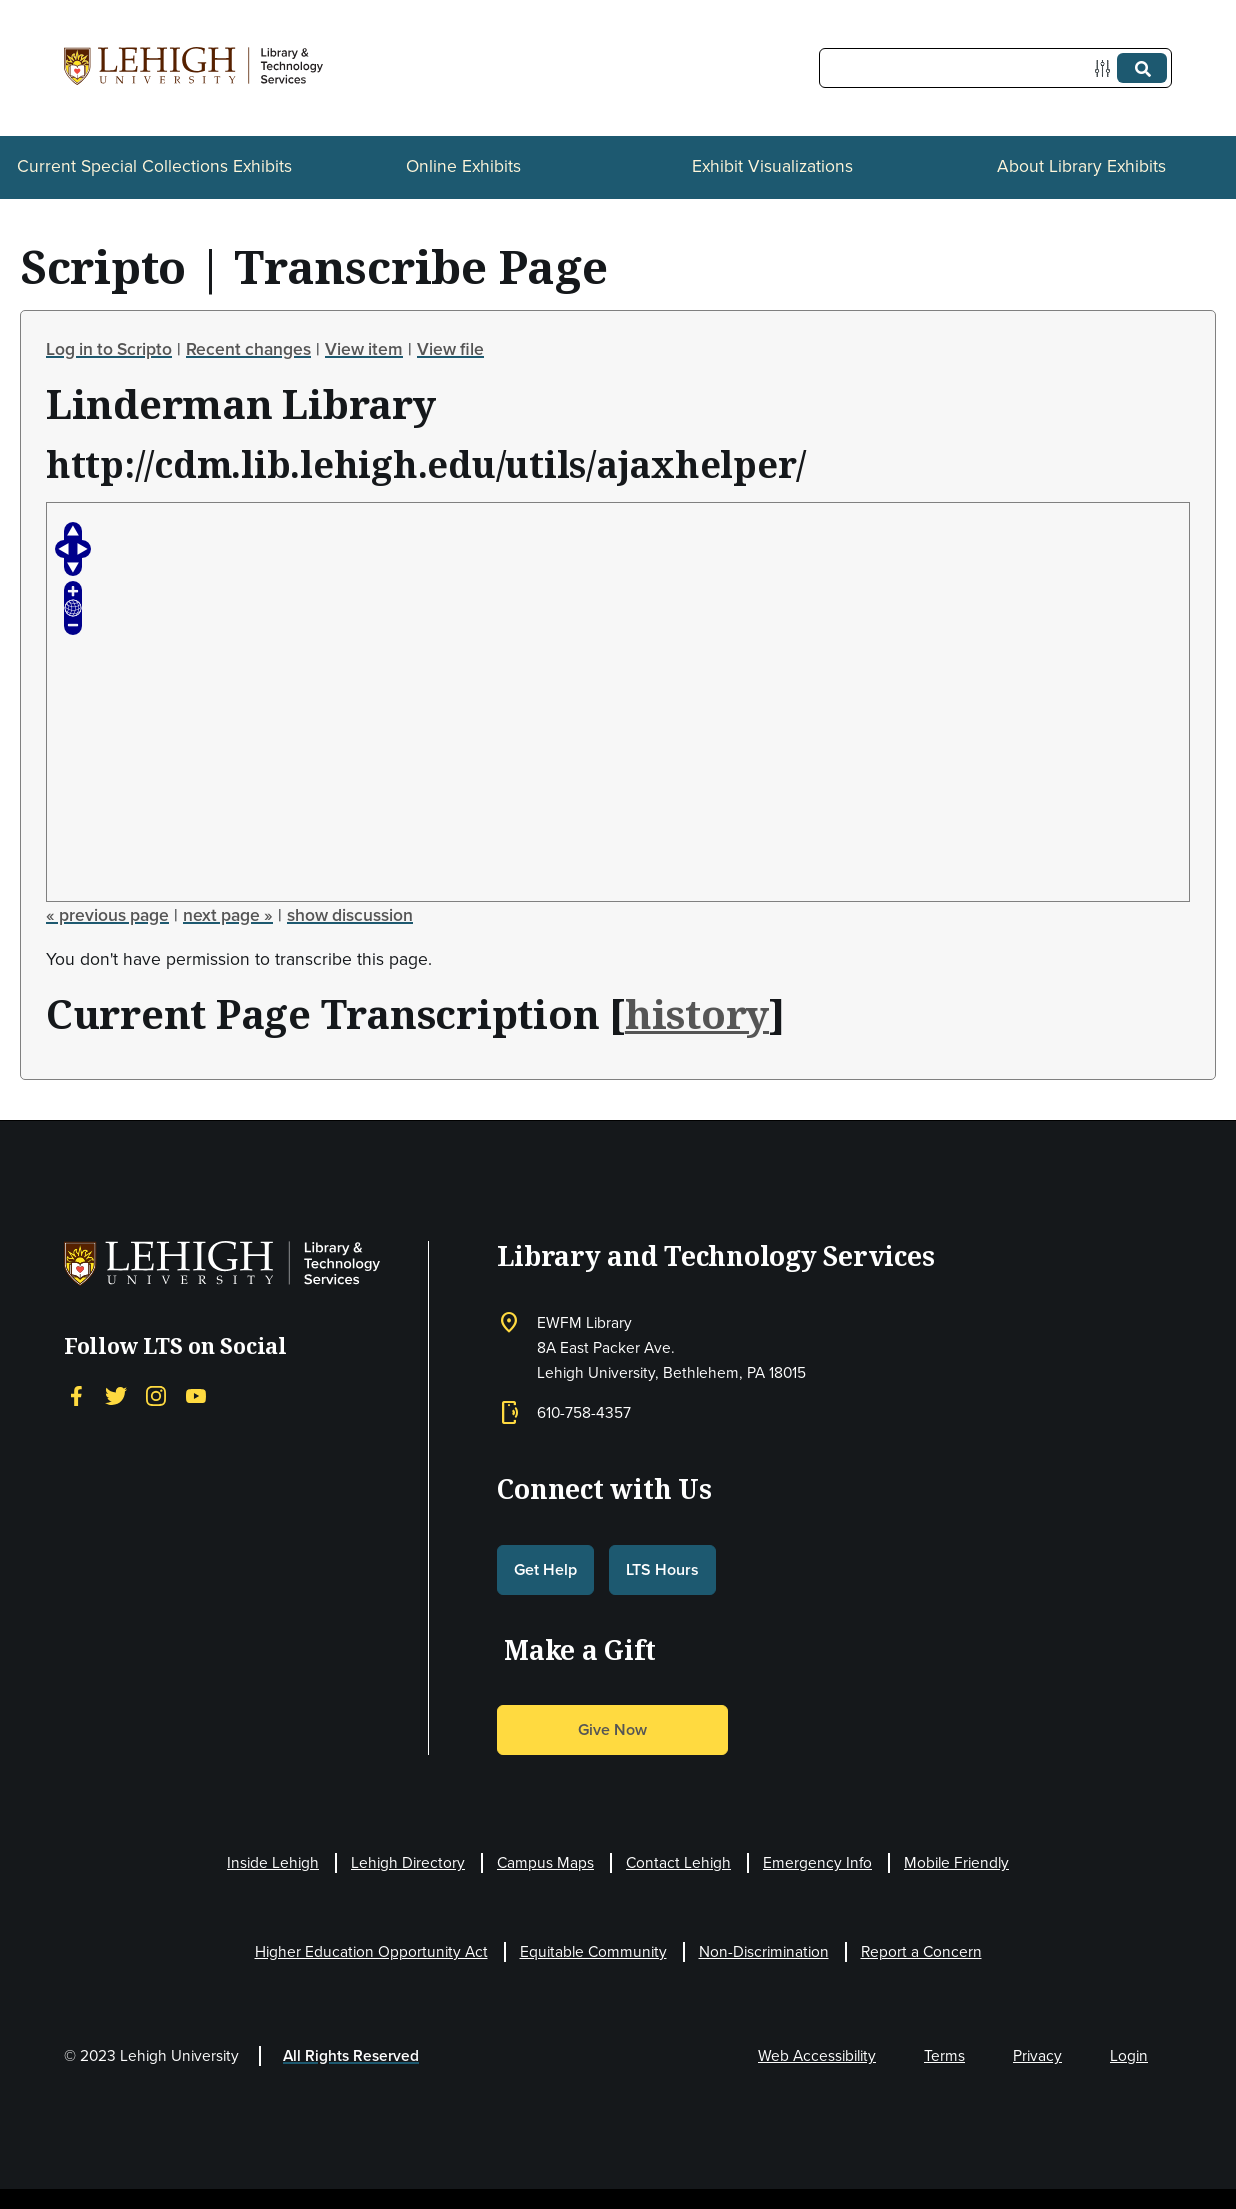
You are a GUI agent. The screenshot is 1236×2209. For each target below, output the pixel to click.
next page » (228, 915)
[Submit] (1142, 68)
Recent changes (248, 349)
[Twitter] (116, 1396)
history (697, 1013)
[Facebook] (76, 1396)
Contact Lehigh (678, 1862)
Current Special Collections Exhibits (154, 166)
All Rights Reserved (351, 2055)
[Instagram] (156, 1396)
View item (364, 349)
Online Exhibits (463, 166)
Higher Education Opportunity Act (371, 1951)
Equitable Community (593, 1951)
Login (1129, 2055)
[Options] (1106, 68)
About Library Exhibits (1081, 166)
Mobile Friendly (956, 1862)
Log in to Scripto (109, 349)
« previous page (107, 915)
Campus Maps (545, 1862)
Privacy (1037, 2055)
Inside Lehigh (273, 1862)
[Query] (995, 68)
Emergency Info (817, 1862)
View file (450, 349)
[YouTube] (196, 1396)
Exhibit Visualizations (772, 166)
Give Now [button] (612, 1729)
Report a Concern (921, 1951)
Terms (944, 2055)
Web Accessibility (817, 2055)
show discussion (350, 915)
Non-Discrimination (764, 1951)
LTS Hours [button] (662, 1569)
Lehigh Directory (408, 1862)
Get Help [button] (545, 1569)
